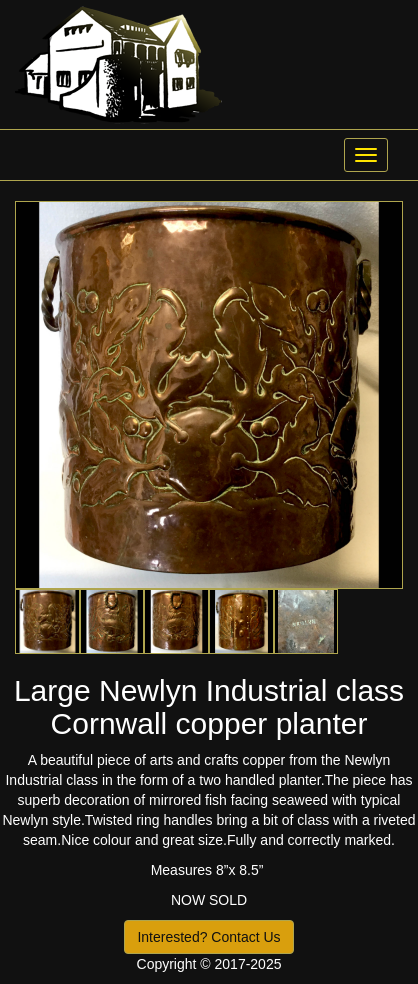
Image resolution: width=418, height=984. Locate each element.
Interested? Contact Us (208, 937)
